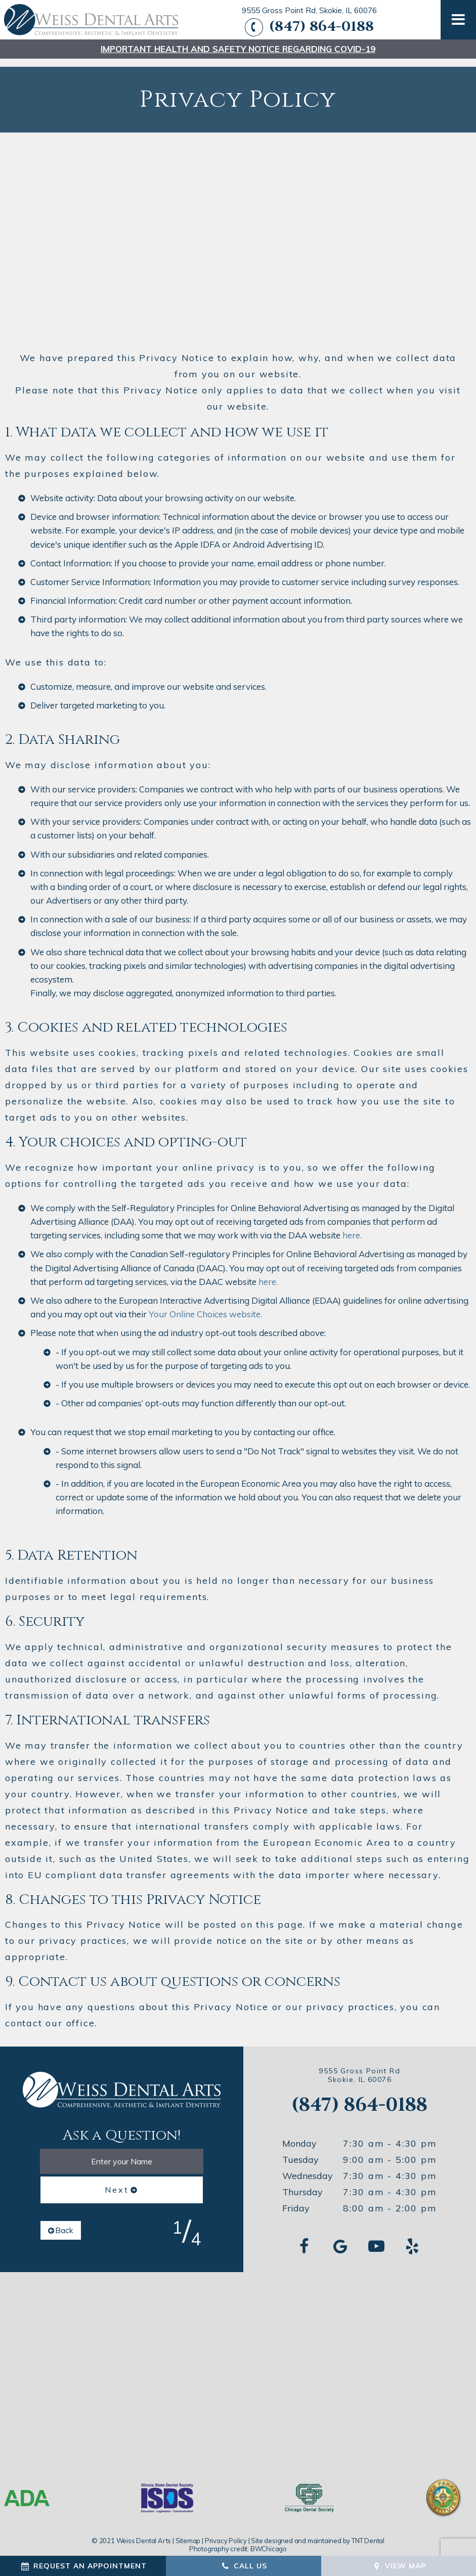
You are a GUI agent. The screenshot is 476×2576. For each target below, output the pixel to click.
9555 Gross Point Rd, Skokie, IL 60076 (309, 10)
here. (352, 1227)
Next (117, 2182)
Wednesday (307, 2168)
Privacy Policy (226, 2533)
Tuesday (300, 2152)
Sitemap (188, 2533)
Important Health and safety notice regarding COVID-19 (238, 48)
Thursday (302, 2184)
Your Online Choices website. (205, 1306)
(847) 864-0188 (308, 27)
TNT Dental (368, 2533)
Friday (296, 2200)
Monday (299, 2136)
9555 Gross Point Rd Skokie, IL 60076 (359, 2067)
